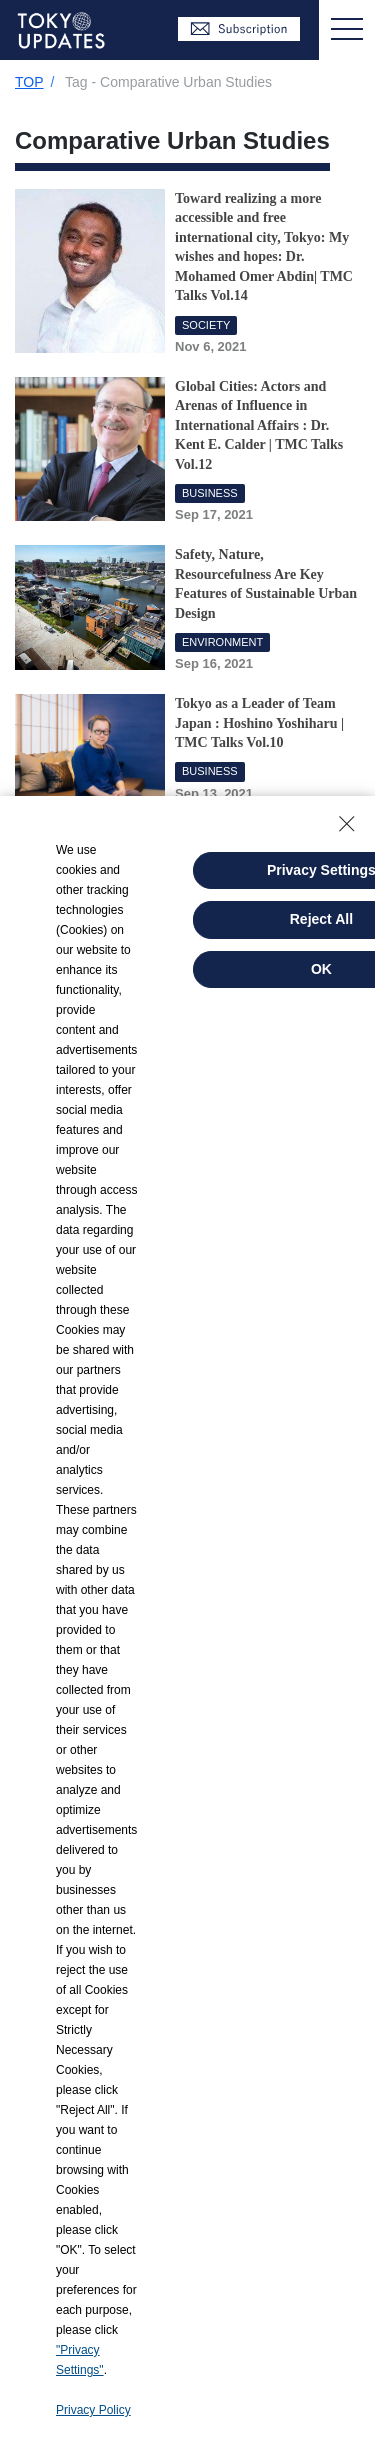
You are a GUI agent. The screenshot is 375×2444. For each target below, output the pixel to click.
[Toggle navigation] (347, 30)
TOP (29, 82)
